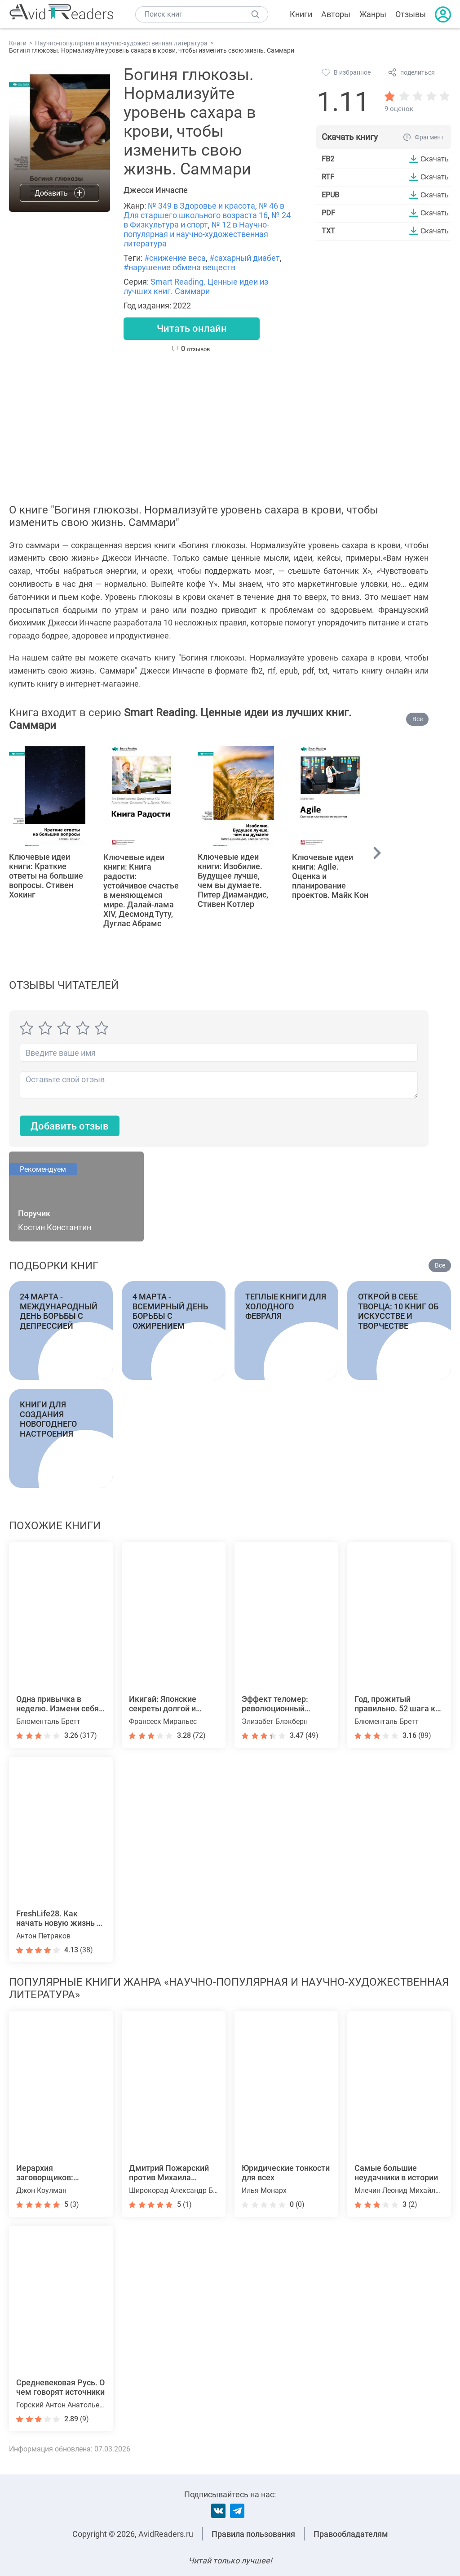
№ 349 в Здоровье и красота (201, 205)
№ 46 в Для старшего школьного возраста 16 (204, 210)
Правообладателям (351, 2534)
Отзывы (410, 14)
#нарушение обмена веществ (179, 267)
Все (417, 719)
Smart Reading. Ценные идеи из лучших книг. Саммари (196, 286)
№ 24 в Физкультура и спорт (207, 219)
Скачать (434, 159)
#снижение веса (175, 258)
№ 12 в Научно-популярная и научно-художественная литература (196, 234)
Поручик (34, 1214)
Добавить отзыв (70, 1126)
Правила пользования (253, 2534)
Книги (301, 14)
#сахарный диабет (244, 258)
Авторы (335, 14)
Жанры (372, 14)
